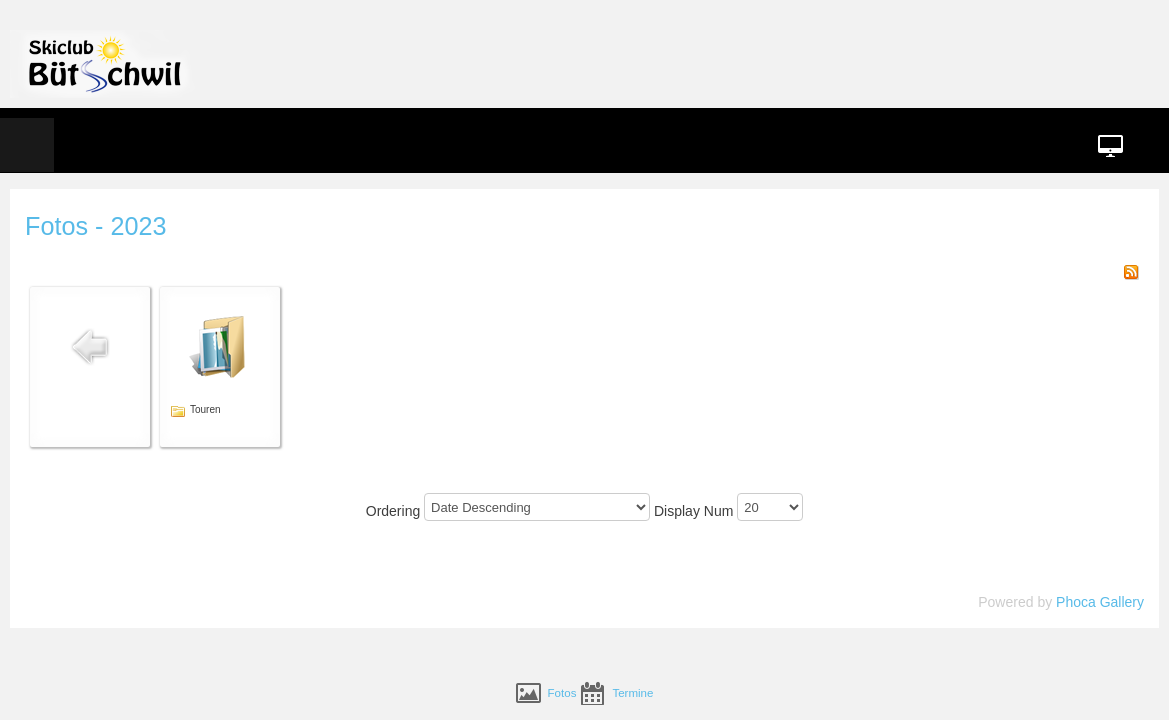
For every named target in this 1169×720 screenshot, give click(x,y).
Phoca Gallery (1011, 541)
